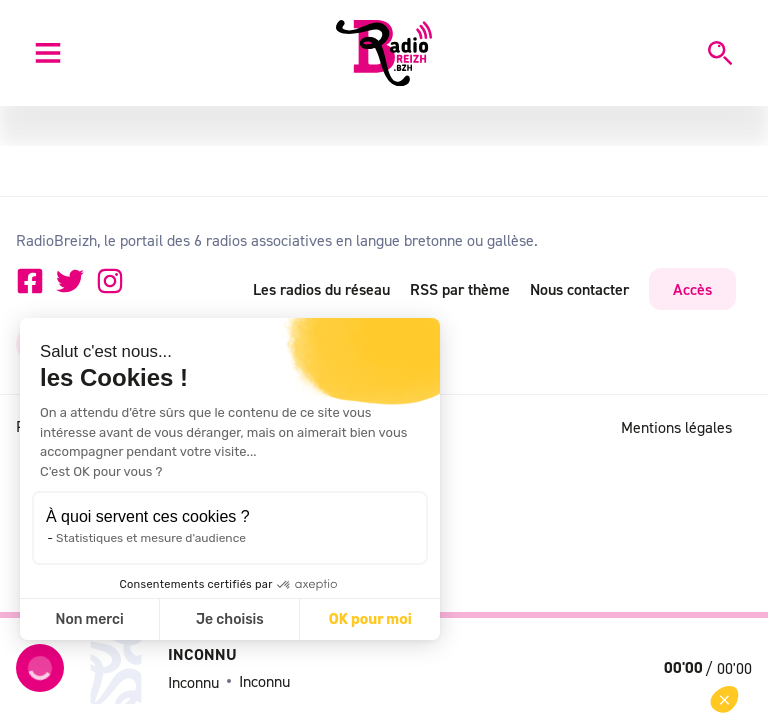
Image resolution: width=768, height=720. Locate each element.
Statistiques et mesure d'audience (151, 538)
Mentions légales (676, 427)
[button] (724, 699)
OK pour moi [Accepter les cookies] (370, 619)
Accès (692, 289)
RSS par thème (460, 289)
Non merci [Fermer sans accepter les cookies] (89, 619)
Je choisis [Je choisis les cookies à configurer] (230, 619)
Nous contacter (579, 289)
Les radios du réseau (321, 289)
